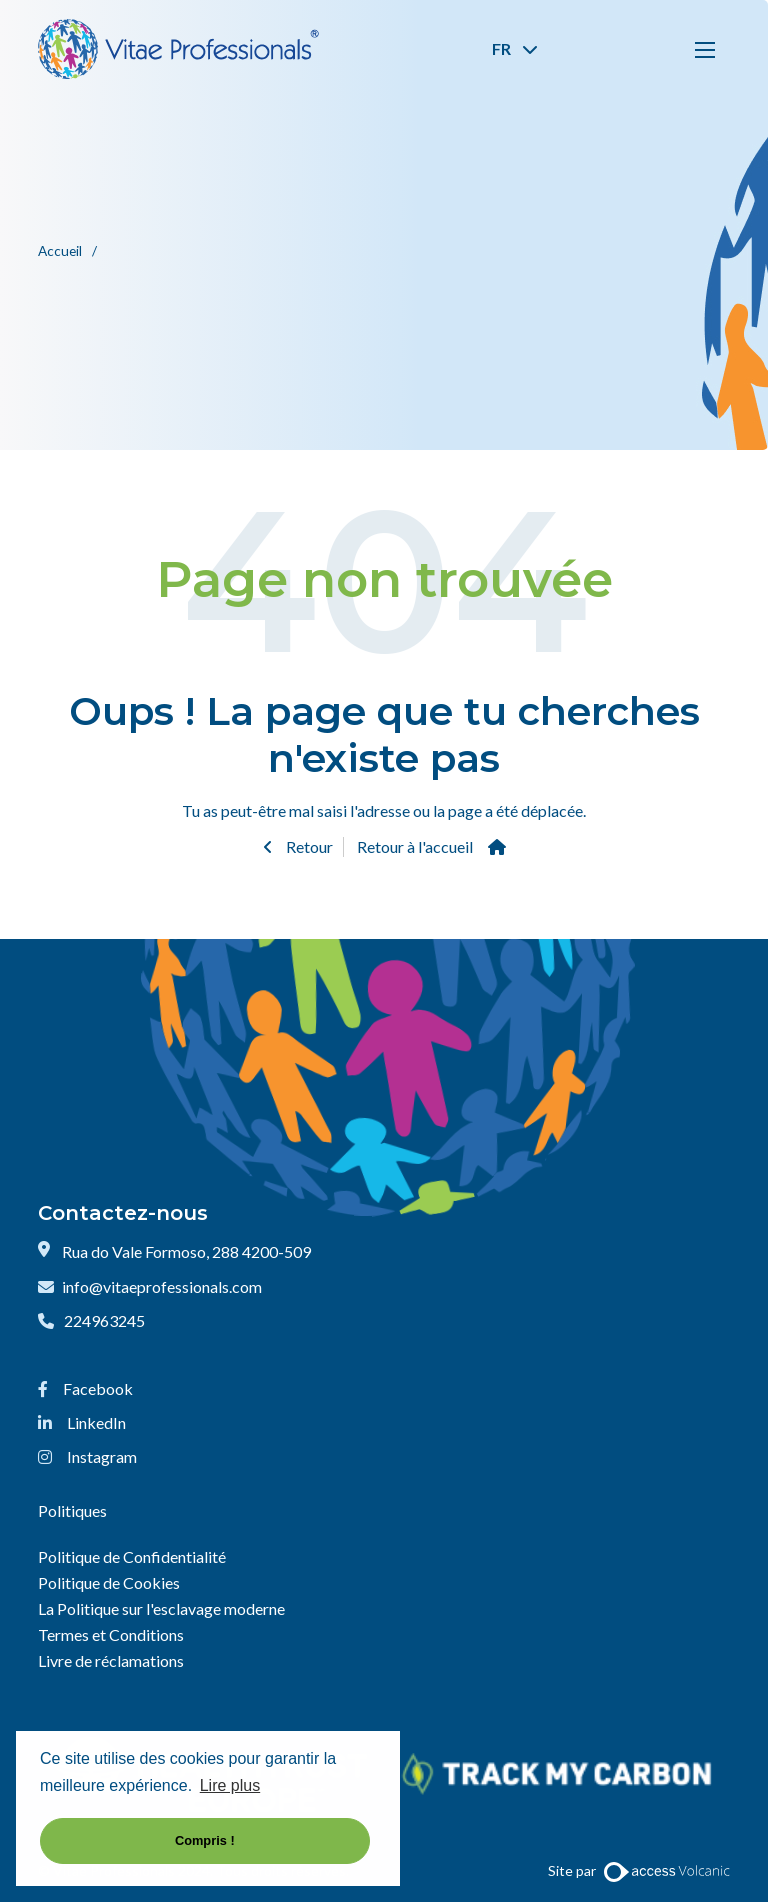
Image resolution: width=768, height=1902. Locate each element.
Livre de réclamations (111, 1660)
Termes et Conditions (111, 1634)
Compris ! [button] (205, 1840)
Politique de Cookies (109, 1582)
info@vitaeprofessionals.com (162, 1286)
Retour (308, 846)
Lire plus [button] (230, 1785)
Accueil (61, 251)
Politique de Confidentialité (132, 1556)
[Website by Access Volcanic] (666, 1871)
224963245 (104, 1320)
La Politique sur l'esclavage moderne (161, 1608)
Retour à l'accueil (415, 846)
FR (515, 48)
